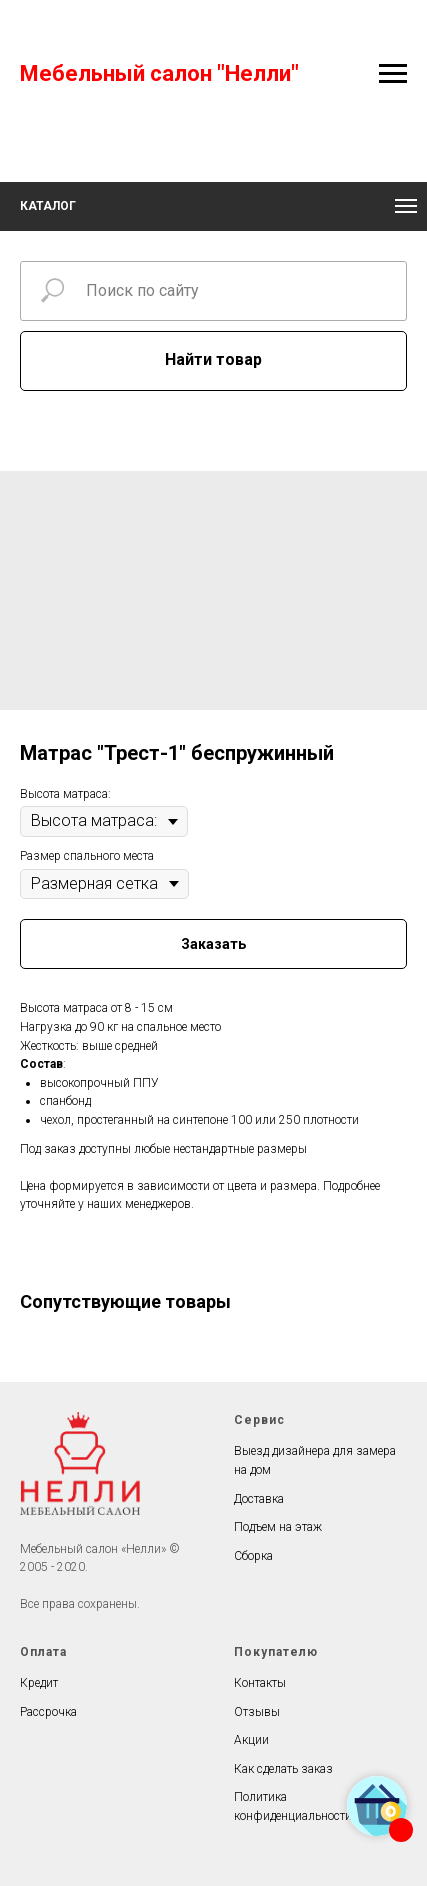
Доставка (259, 1499)
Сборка (253, 1556)
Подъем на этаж (278, 1527)
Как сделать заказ (283, 1769)
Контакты (260, 1683)
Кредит (39, 1683)
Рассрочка (48, 1712)
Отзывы (257, 1712)
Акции (251, 1740)
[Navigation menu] (393, 74)
